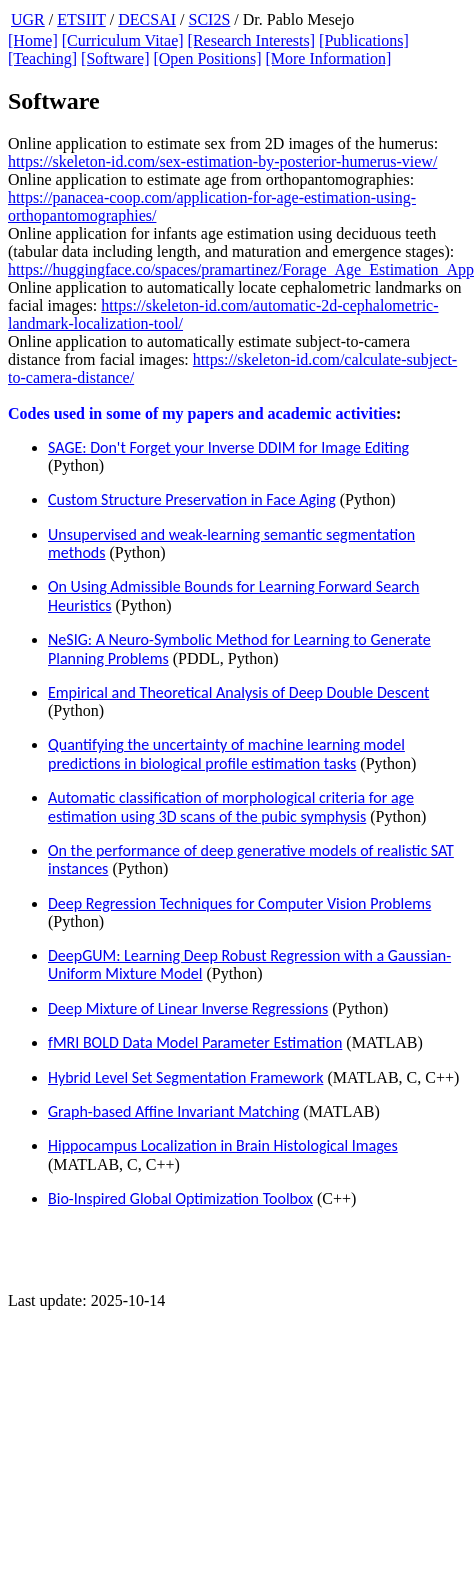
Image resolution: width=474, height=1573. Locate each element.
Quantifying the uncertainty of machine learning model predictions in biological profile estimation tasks (226, 753)
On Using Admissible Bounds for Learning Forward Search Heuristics (233, 595)
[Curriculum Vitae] (123, 40)
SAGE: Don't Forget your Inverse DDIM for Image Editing (228, 447)
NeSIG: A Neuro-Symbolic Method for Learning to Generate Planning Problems (239, 648)
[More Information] (328, 58)
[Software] (115, 58)
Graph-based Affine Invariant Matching (173, 1111)
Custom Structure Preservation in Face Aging (192, 499)
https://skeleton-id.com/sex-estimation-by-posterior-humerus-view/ (222, 161)
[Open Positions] (207, 58)
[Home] (33, 40)
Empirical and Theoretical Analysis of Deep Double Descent (238, 692)
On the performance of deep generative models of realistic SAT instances (251, 859)
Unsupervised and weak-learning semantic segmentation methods (231, 543)
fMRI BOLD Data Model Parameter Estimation (195, 1042)
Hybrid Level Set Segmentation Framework (185, 1077)
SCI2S (210, 19)
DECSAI (147, 19)
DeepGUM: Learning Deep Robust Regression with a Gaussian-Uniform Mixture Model (249, 964)
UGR (28, 19)
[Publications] (364, 40)
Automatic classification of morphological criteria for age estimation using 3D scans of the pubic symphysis (231, 806)
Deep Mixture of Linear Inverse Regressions (188, 1008)
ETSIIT (81, 19)
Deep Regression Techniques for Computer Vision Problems (239, 903)
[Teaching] (42, 58)
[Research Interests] (252, 40)
